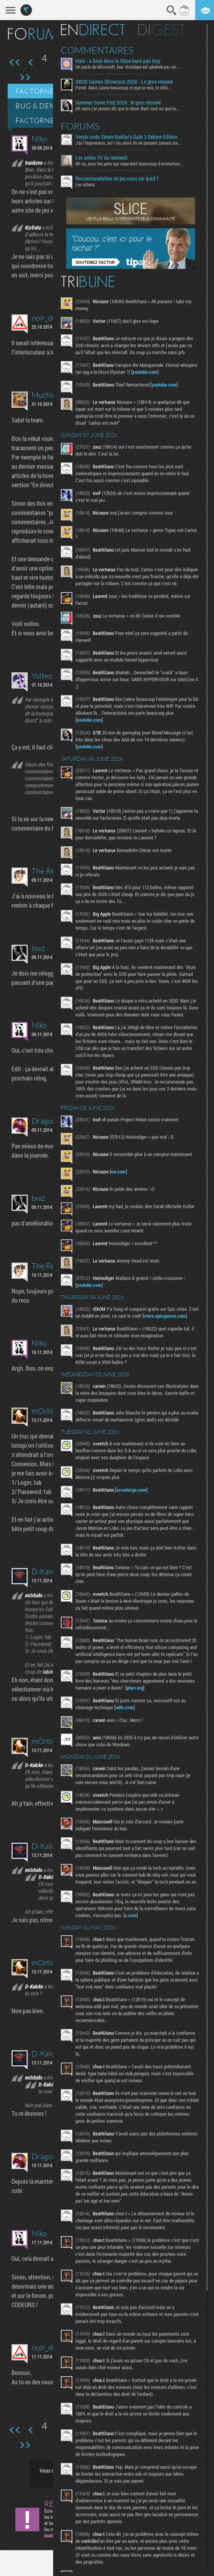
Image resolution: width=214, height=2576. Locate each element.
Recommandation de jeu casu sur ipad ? (120, 179)
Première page (15, 62)
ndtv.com (128, 1728)
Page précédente (31, 62)
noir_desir (48, 317)
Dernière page (25, 78)
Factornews (40, 91)
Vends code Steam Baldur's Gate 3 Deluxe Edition (130, 137)
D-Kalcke (47, 1571)
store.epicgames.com (101, 1329)
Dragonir (47, 1121)
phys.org (138, 1708)
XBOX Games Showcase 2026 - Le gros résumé (127, 82)
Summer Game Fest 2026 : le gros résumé (121, 103)
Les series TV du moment (104, 158)
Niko (39, 138)
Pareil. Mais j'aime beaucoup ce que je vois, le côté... (126, 87)
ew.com (121, 1178)
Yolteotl (44, 675)
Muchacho (49, 395)
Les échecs (88, 184)
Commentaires (100, 50)
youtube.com (166, 371)
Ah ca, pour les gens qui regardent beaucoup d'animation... (132, 163)
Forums (83, 126)
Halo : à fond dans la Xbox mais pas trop (121, 61)
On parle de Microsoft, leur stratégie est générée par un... (130, 66)
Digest (164, 29)
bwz (38, 948)
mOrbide (46, 1411)
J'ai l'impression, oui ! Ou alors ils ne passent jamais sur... (132, 142)
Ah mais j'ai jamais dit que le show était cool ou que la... (130, 108)
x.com (134, 1943)
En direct (96, 29)
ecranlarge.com (134, 1503)
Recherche (171, 10)
